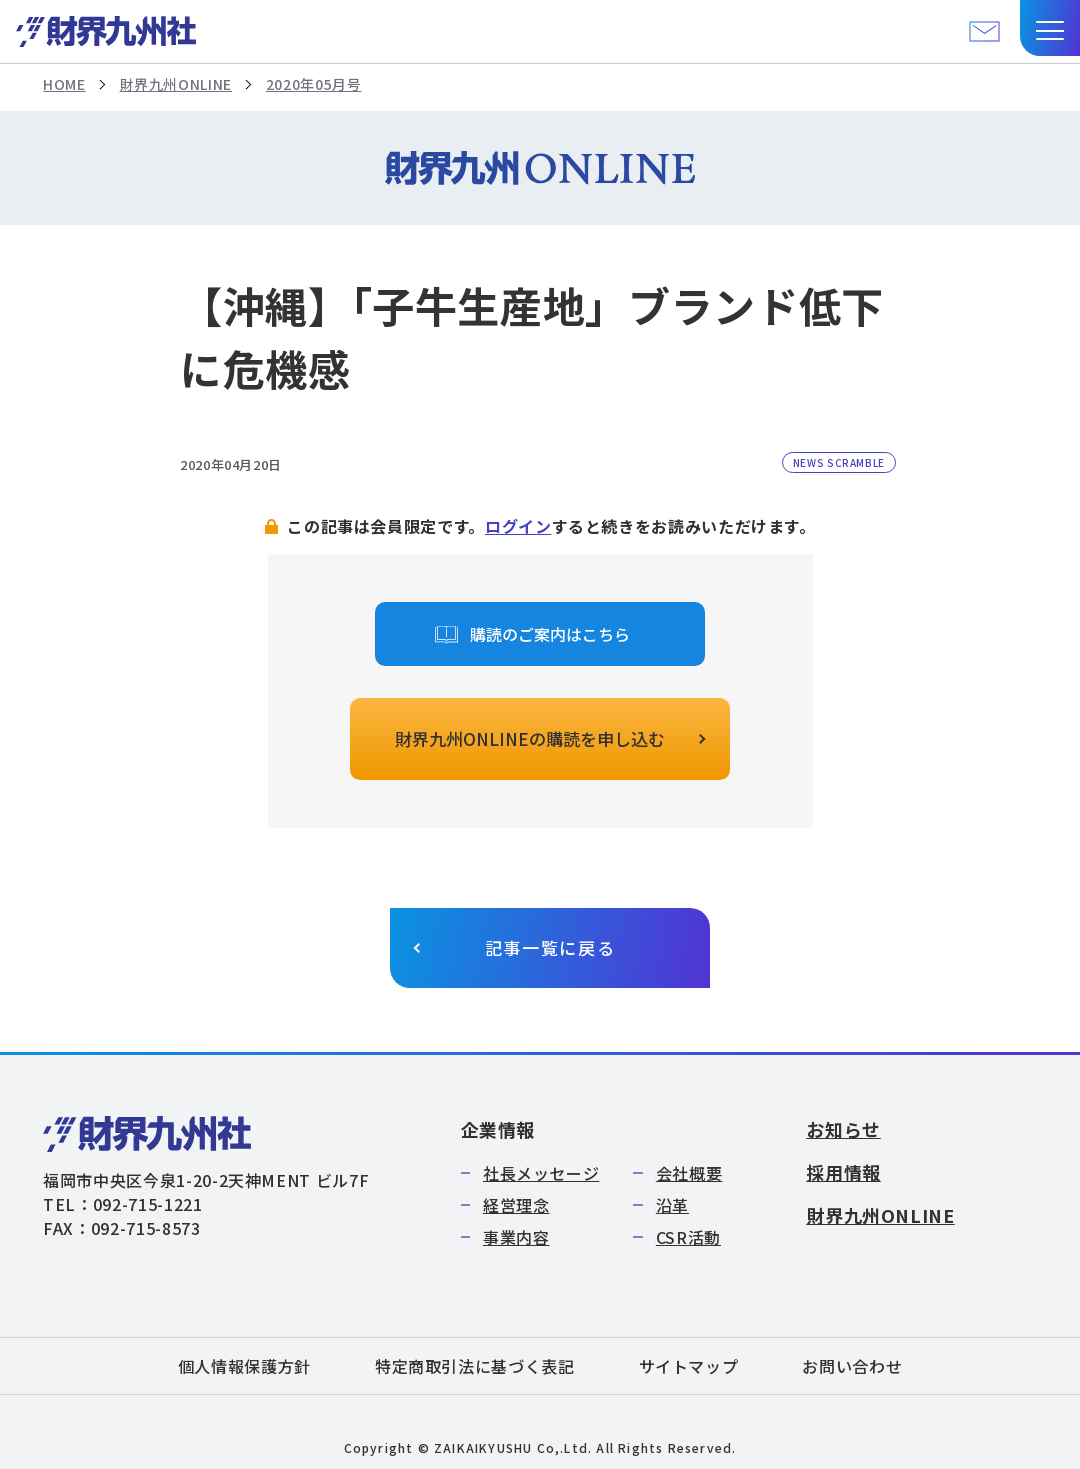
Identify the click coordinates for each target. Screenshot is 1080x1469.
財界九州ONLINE (176, 84)
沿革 (672, 1205)
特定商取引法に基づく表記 (475, 1366)
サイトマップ (689, 1366)
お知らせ (843, 1129)
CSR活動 (688, 1237)
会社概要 (689, 1173)
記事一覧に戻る (550, 947)
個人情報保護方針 (244, 1366)
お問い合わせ (852, 1366)
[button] (1050, 28)
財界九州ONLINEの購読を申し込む (530, 738)
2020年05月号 (314, 84)
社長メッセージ (541, 1173)
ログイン (518, 526)
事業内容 (516, 1237)
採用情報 (843, 1172)
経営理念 (516, 1205)
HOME (64, 84)
